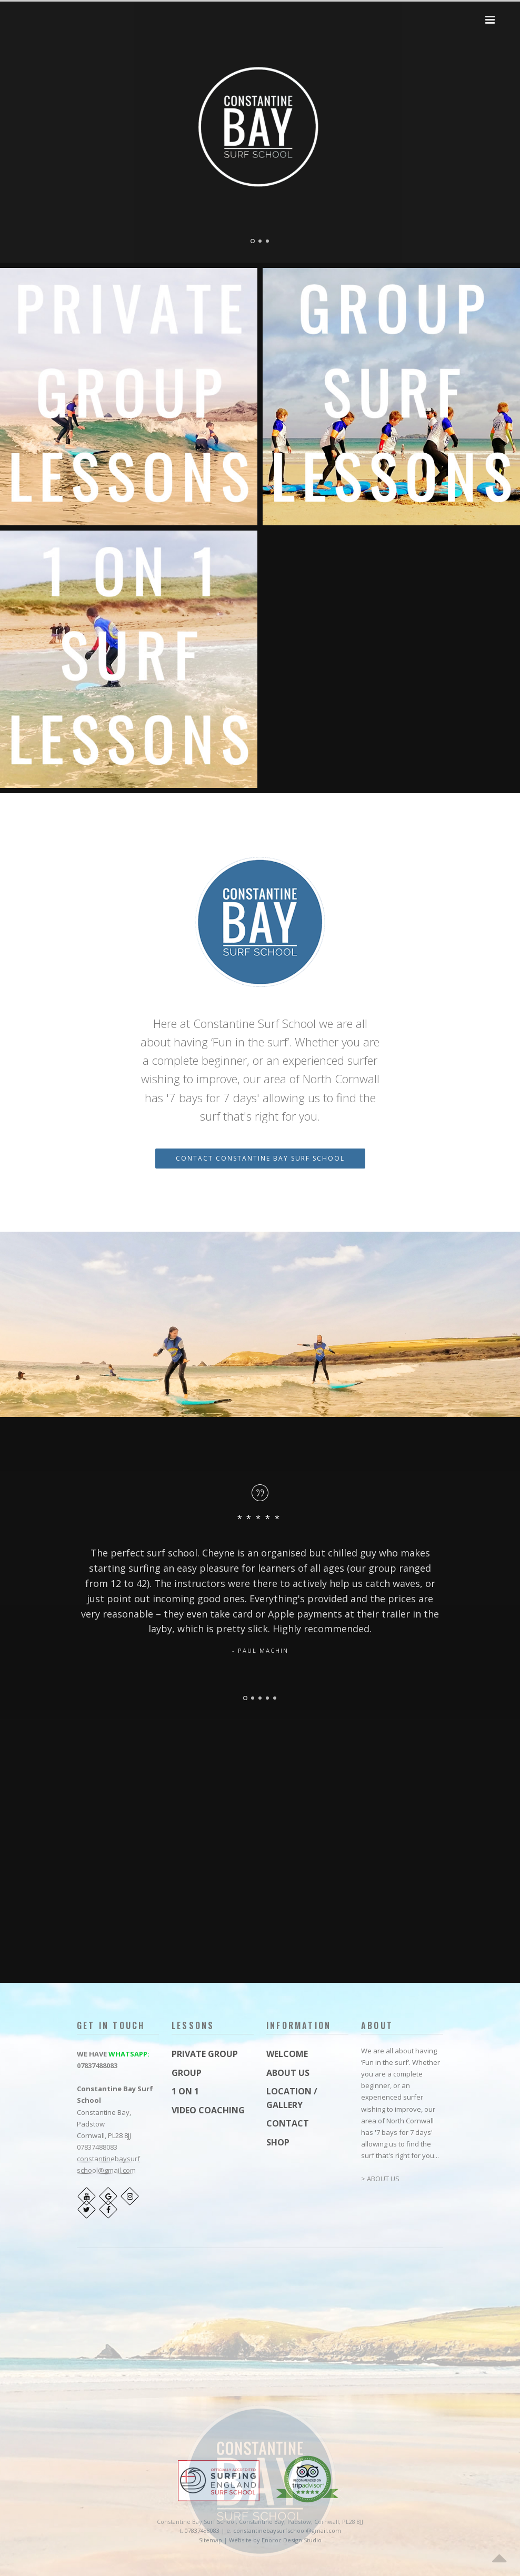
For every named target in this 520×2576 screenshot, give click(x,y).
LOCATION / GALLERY (291, 2098)
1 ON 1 (185, 2091)
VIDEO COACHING (208, 2110)
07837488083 (97, 2065)
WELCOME (287, 2054)
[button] (489, 19)
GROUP (187, 2073)
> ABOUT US (380, 2178)
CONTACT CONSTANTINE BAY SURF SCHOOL (260, 1158)
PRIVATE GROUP (205, 2054)
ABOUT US (287, 2073)
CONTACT (287, 2123)
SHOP (277, 2142)
